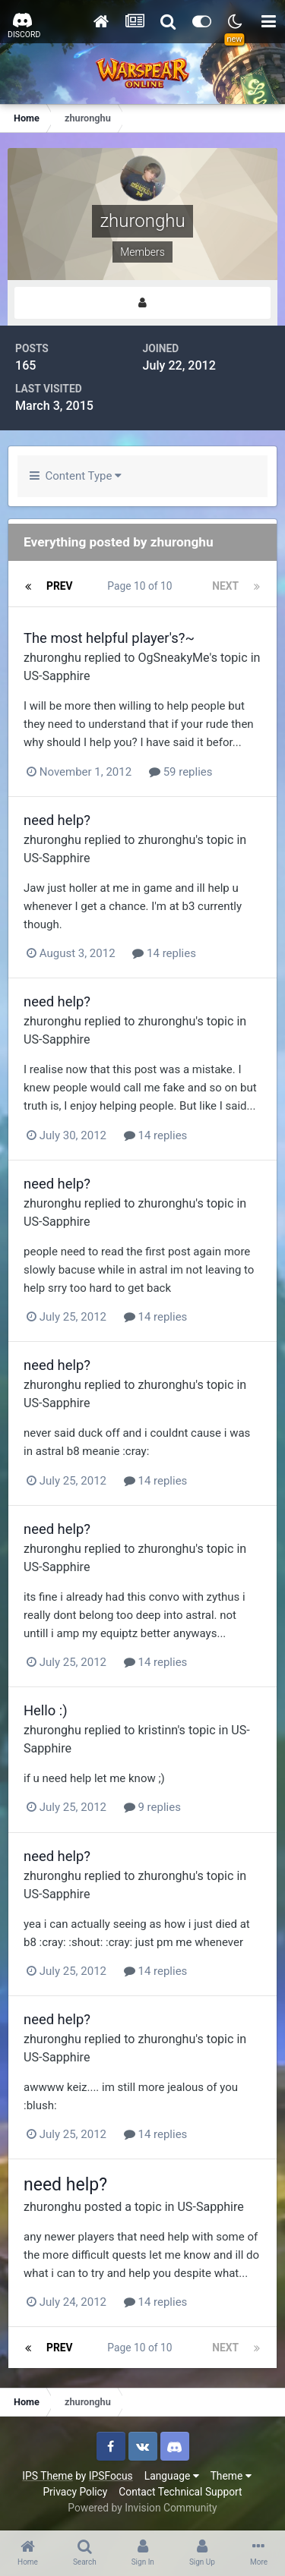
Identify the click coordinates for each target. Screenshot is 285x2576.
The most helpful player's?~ (109, 638)
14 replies (164, 953)
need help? (57, 820)
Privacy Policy (75, 2492)
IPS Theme (47, 2476)
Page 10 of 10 (142, 586)
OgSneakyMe (173, 657)
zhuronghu (52, 657)
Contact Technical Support (180, 2492)
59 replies (181, 772)
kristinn (157, 1730)
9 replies (152, 1807)
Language (171, 2476)
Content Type (76, 476)
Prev (59, 586)
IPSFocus (111, 2476)
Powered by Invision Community (142, 2508)
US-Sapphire (57, 676)
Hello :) (46, 1710)
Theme (231, 2476)
